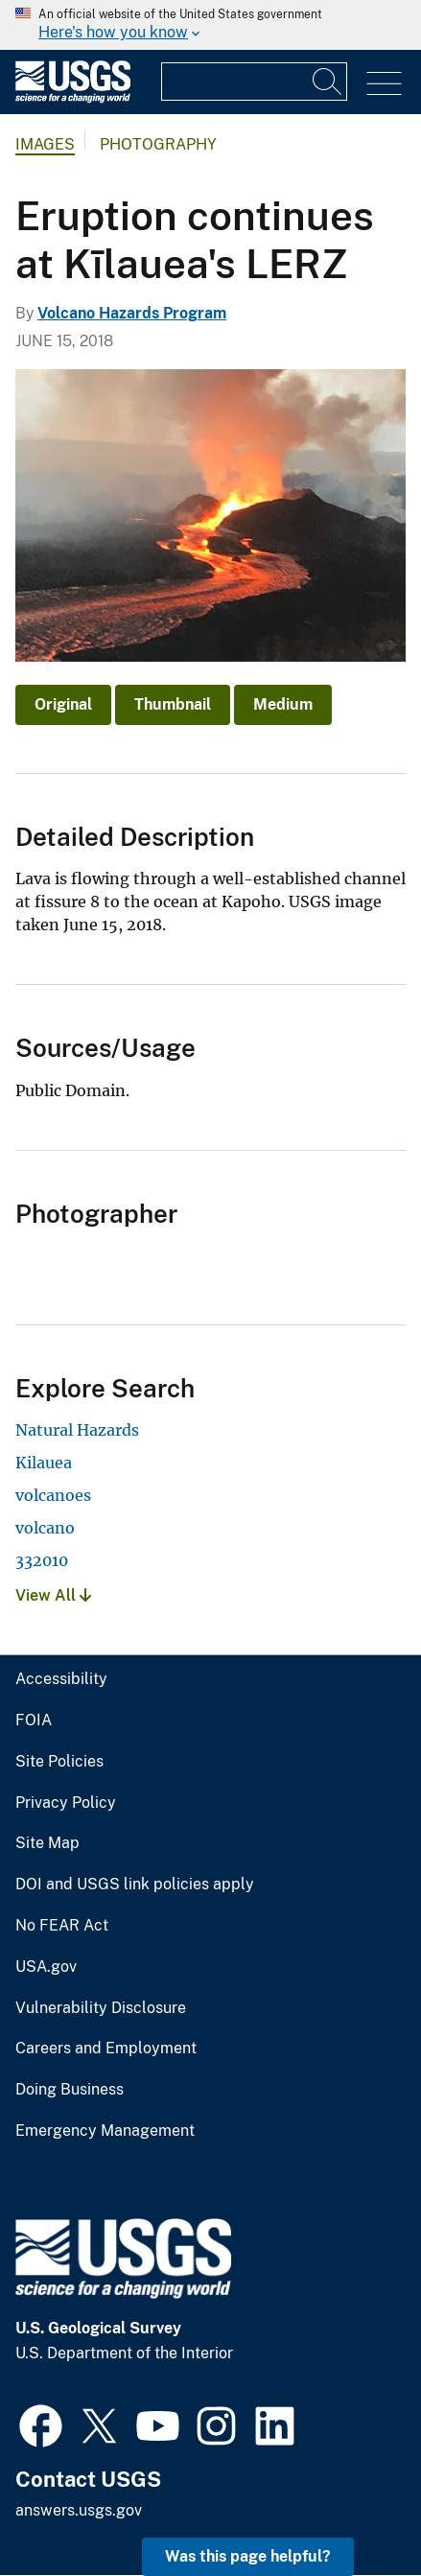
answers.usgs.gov (78, 2510)
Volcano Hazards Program (131, 313)
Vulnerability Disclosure (100, 2008)
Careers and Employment (106, 2048)
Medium (283, 704)
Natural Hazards (77, 1430)
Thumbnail (172, 704)
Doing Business (69, 2089)
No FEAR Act (61, 1925)
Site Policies (59, 1761)
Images (45, 144)
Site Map (47, 1843)
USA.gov (46, 1967)
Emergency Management (105, 2131)
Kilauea (43, 1462)
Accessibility (61, 1679)
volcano (45, 1527)
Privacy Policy (65, 1803)
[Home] (72, 98)
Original (63, 704)
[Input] (254, 81)
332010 (41, 1560)
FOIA (33, 1720)
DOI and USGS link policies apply (134, 1884)
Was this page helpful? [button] (248, 2556)
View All (53, 1595)
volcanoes (53, 1495)
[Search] (328, 81)
